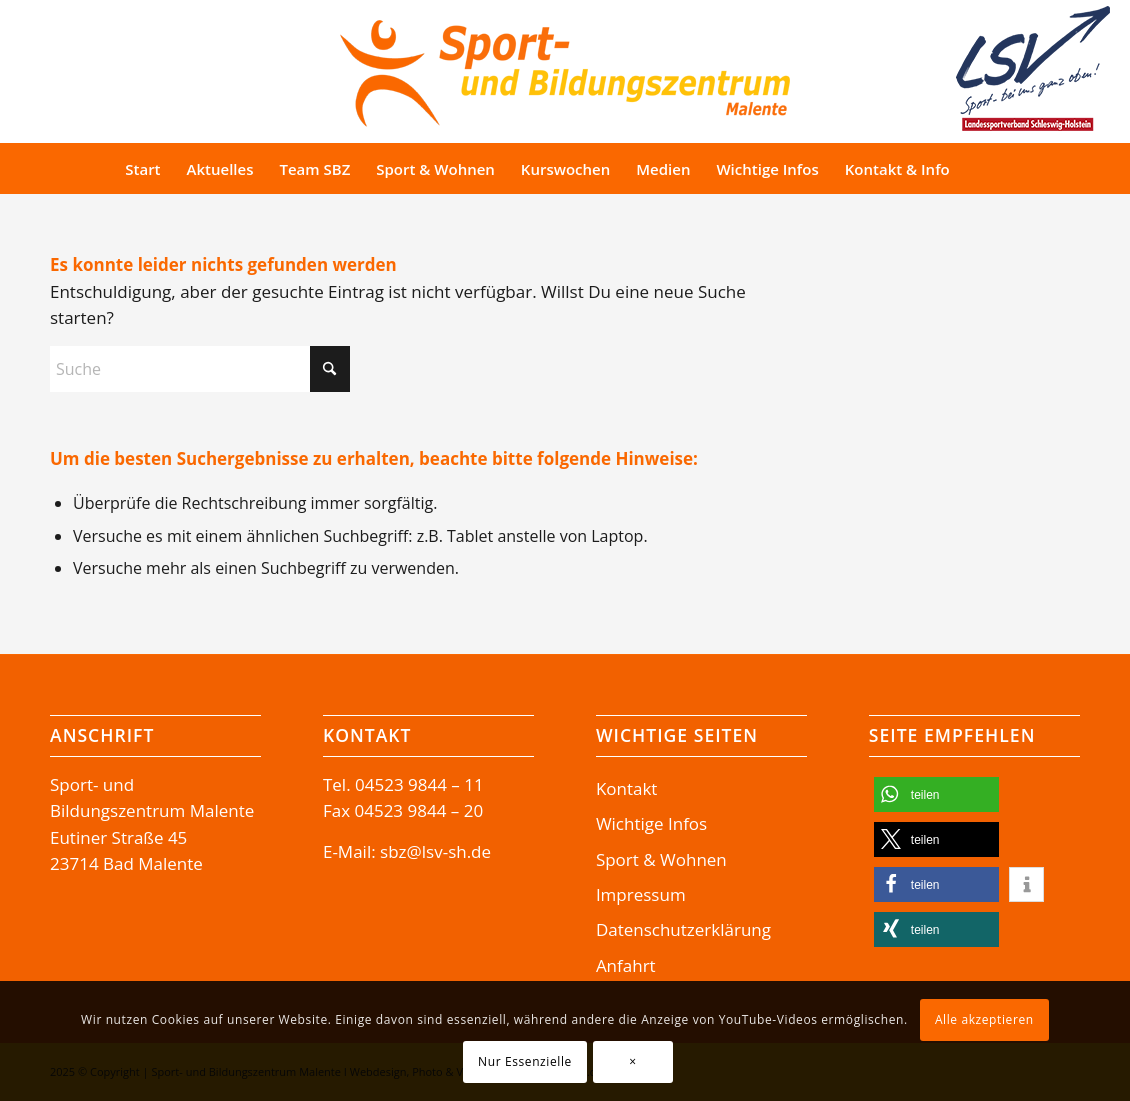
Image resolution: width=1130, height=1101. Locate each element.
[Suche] (1000, 169)
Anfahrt (626, 965)
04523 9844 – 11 (419, 784)
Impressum (641, 894)
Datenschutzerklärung (683, 929)
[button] (936, 794)
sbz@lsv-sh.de (435, 851)
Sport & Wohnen (661, 859)
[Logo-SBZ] (565, 68)
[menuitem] (142, 169)
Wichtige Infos (651, 823)
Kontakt (627, 788)
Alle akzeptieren (984, 1019)
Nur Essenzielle (525, 1061)
